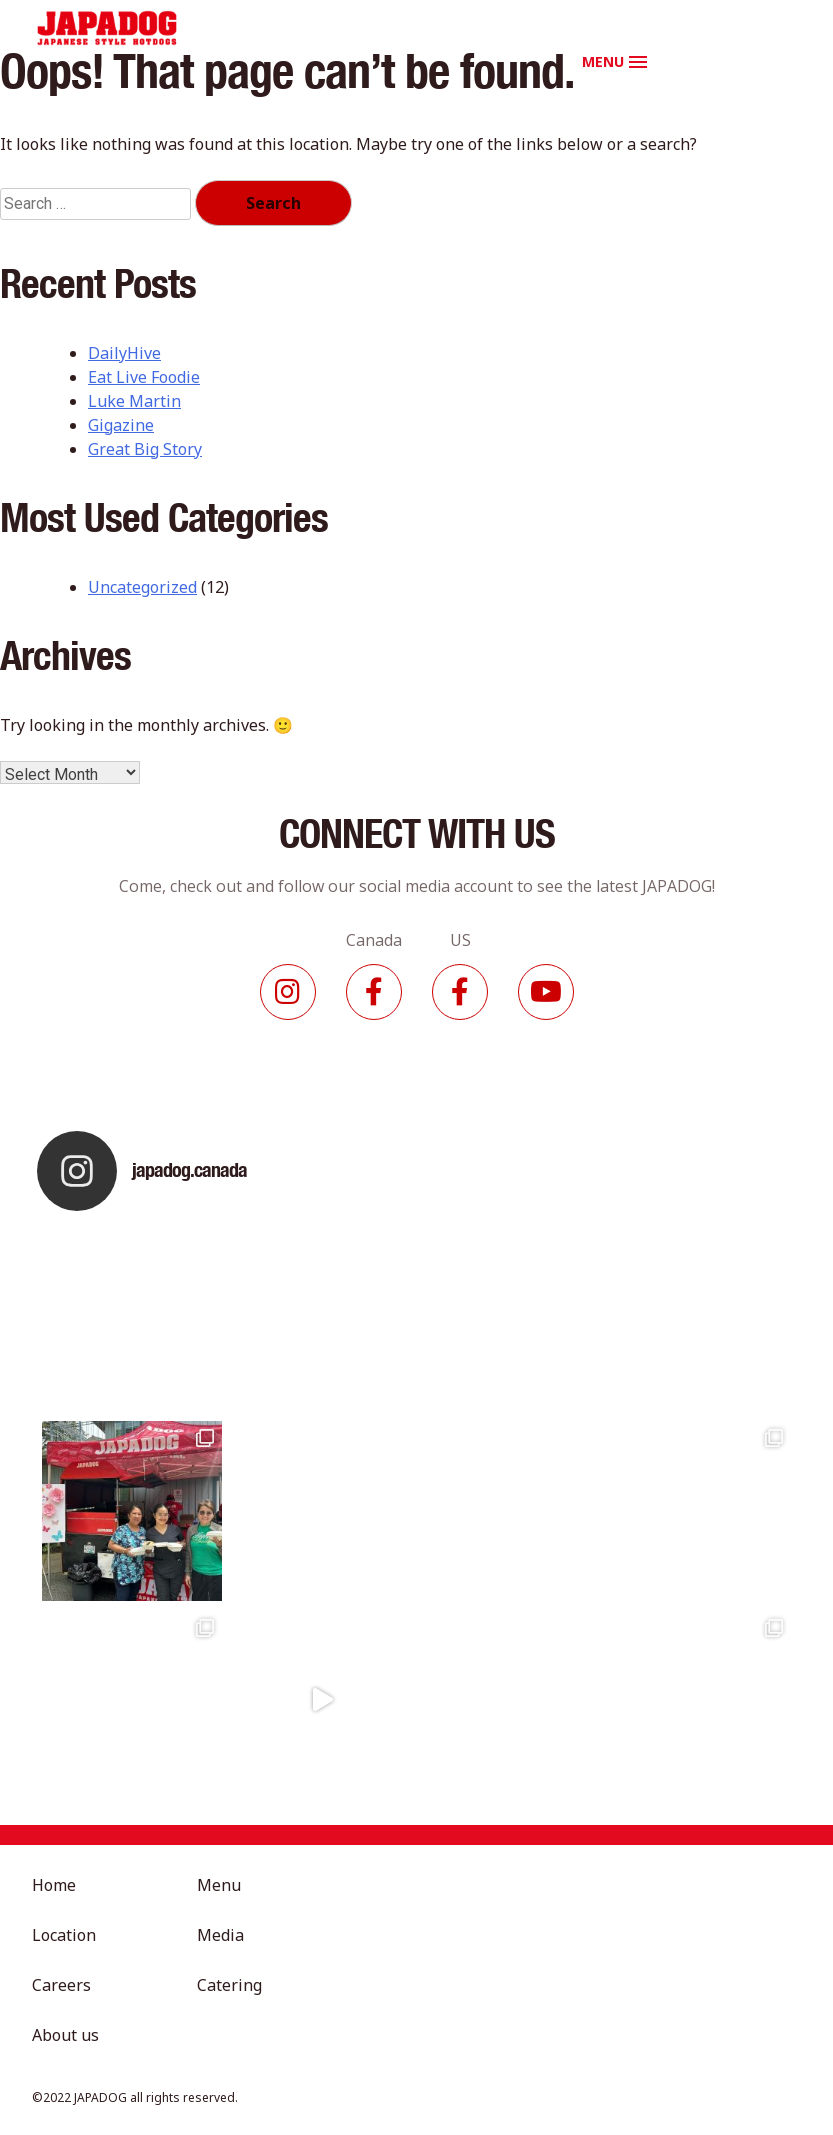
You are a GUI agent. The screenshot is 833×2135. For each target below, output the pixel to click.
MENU (603, 61)
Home (54, 1885)
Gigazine (121, 425)
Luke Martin (134, 401)
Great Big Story (145, 449)
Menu (219, 1885)
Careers (61, 1985)
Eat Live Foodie (144, 377)
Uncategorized (142, 587)
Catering (229, 1985)
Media (220, 1935)
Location (64, 1935)
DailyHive (124, 353)
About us (65, 2035)
